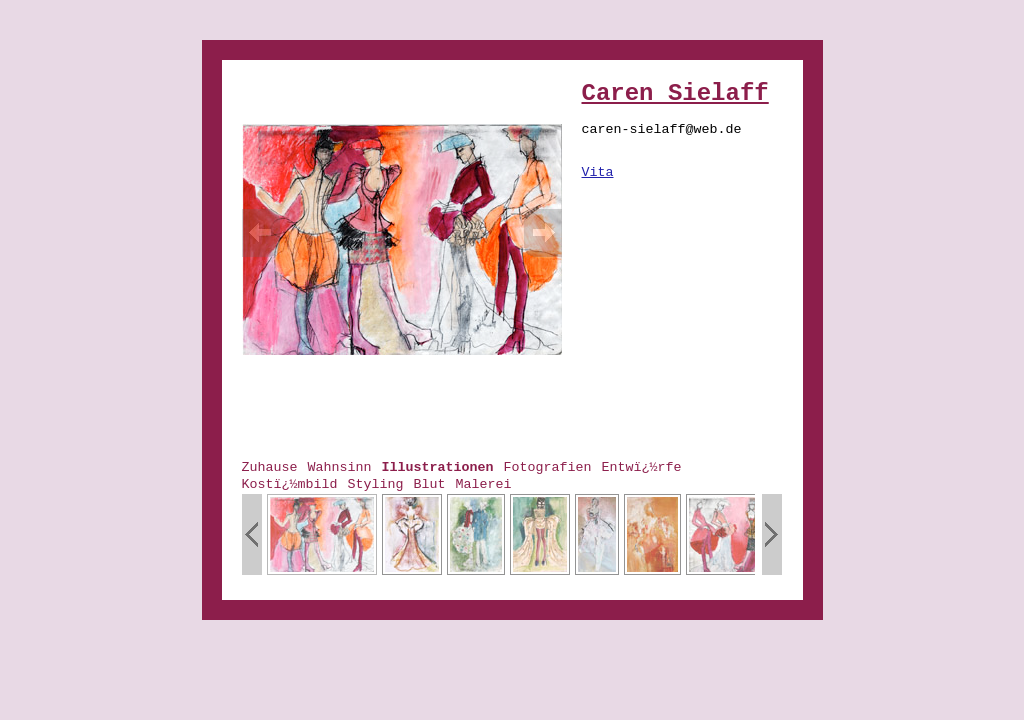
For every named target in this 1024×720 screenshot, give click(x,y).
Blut (429, 484)
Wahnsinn (340, 467)
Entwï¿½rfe (641, 467)
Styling (375, 484)
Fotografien (547, 467)
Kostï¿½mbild (290, 484)
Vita (598, 172)
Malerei (483, 484)
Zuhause (270, 467)
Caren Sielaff (675, 93)
